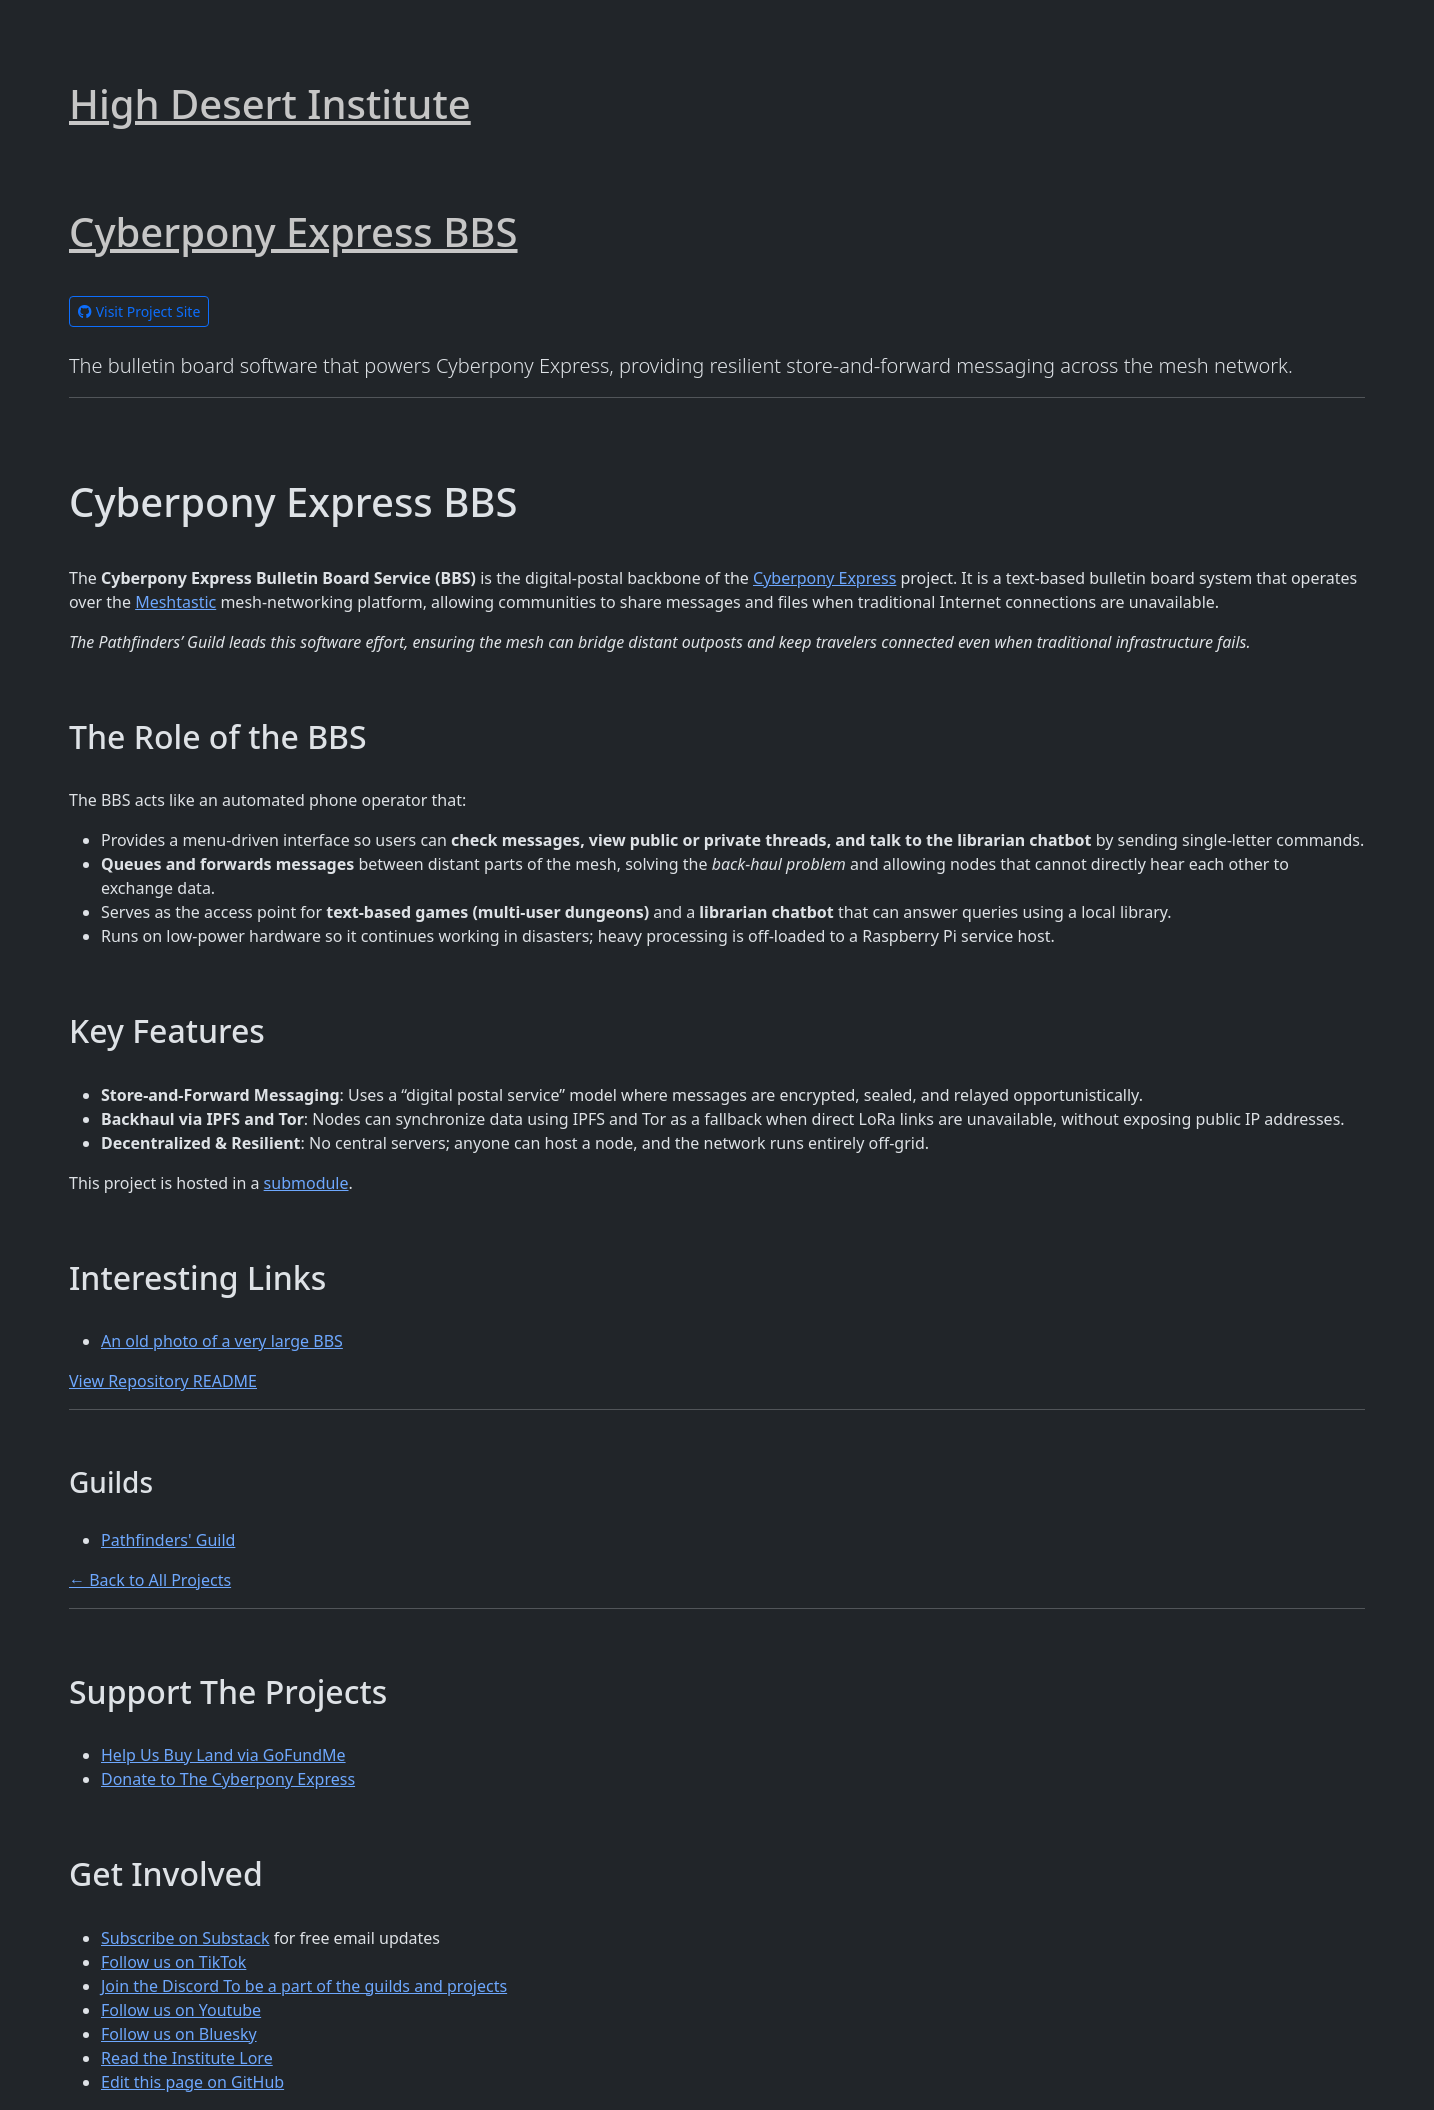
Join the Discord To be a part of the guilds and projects (304, 1986)
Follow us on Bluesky (179, 2034)
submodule (306, 1183)
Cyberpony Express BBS (293, 231)
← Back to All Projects (150, 1580)
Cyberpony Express (824, 578)
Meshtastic (175, 602)
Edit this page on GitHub (192, 2082)
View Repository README (163, 1381)
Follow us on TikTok (173, 1962)
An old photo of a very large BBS (222, 1341)
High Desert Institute (270, 103)
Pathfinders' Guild (168, 1540)
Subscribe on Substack (185, 1938)
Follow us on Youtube (181, 2010)
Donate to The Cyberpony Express (228, 1779)
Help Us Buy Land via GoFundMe (223, 1755)
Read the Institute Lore (187, 2058)
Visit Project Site (139, 311)
